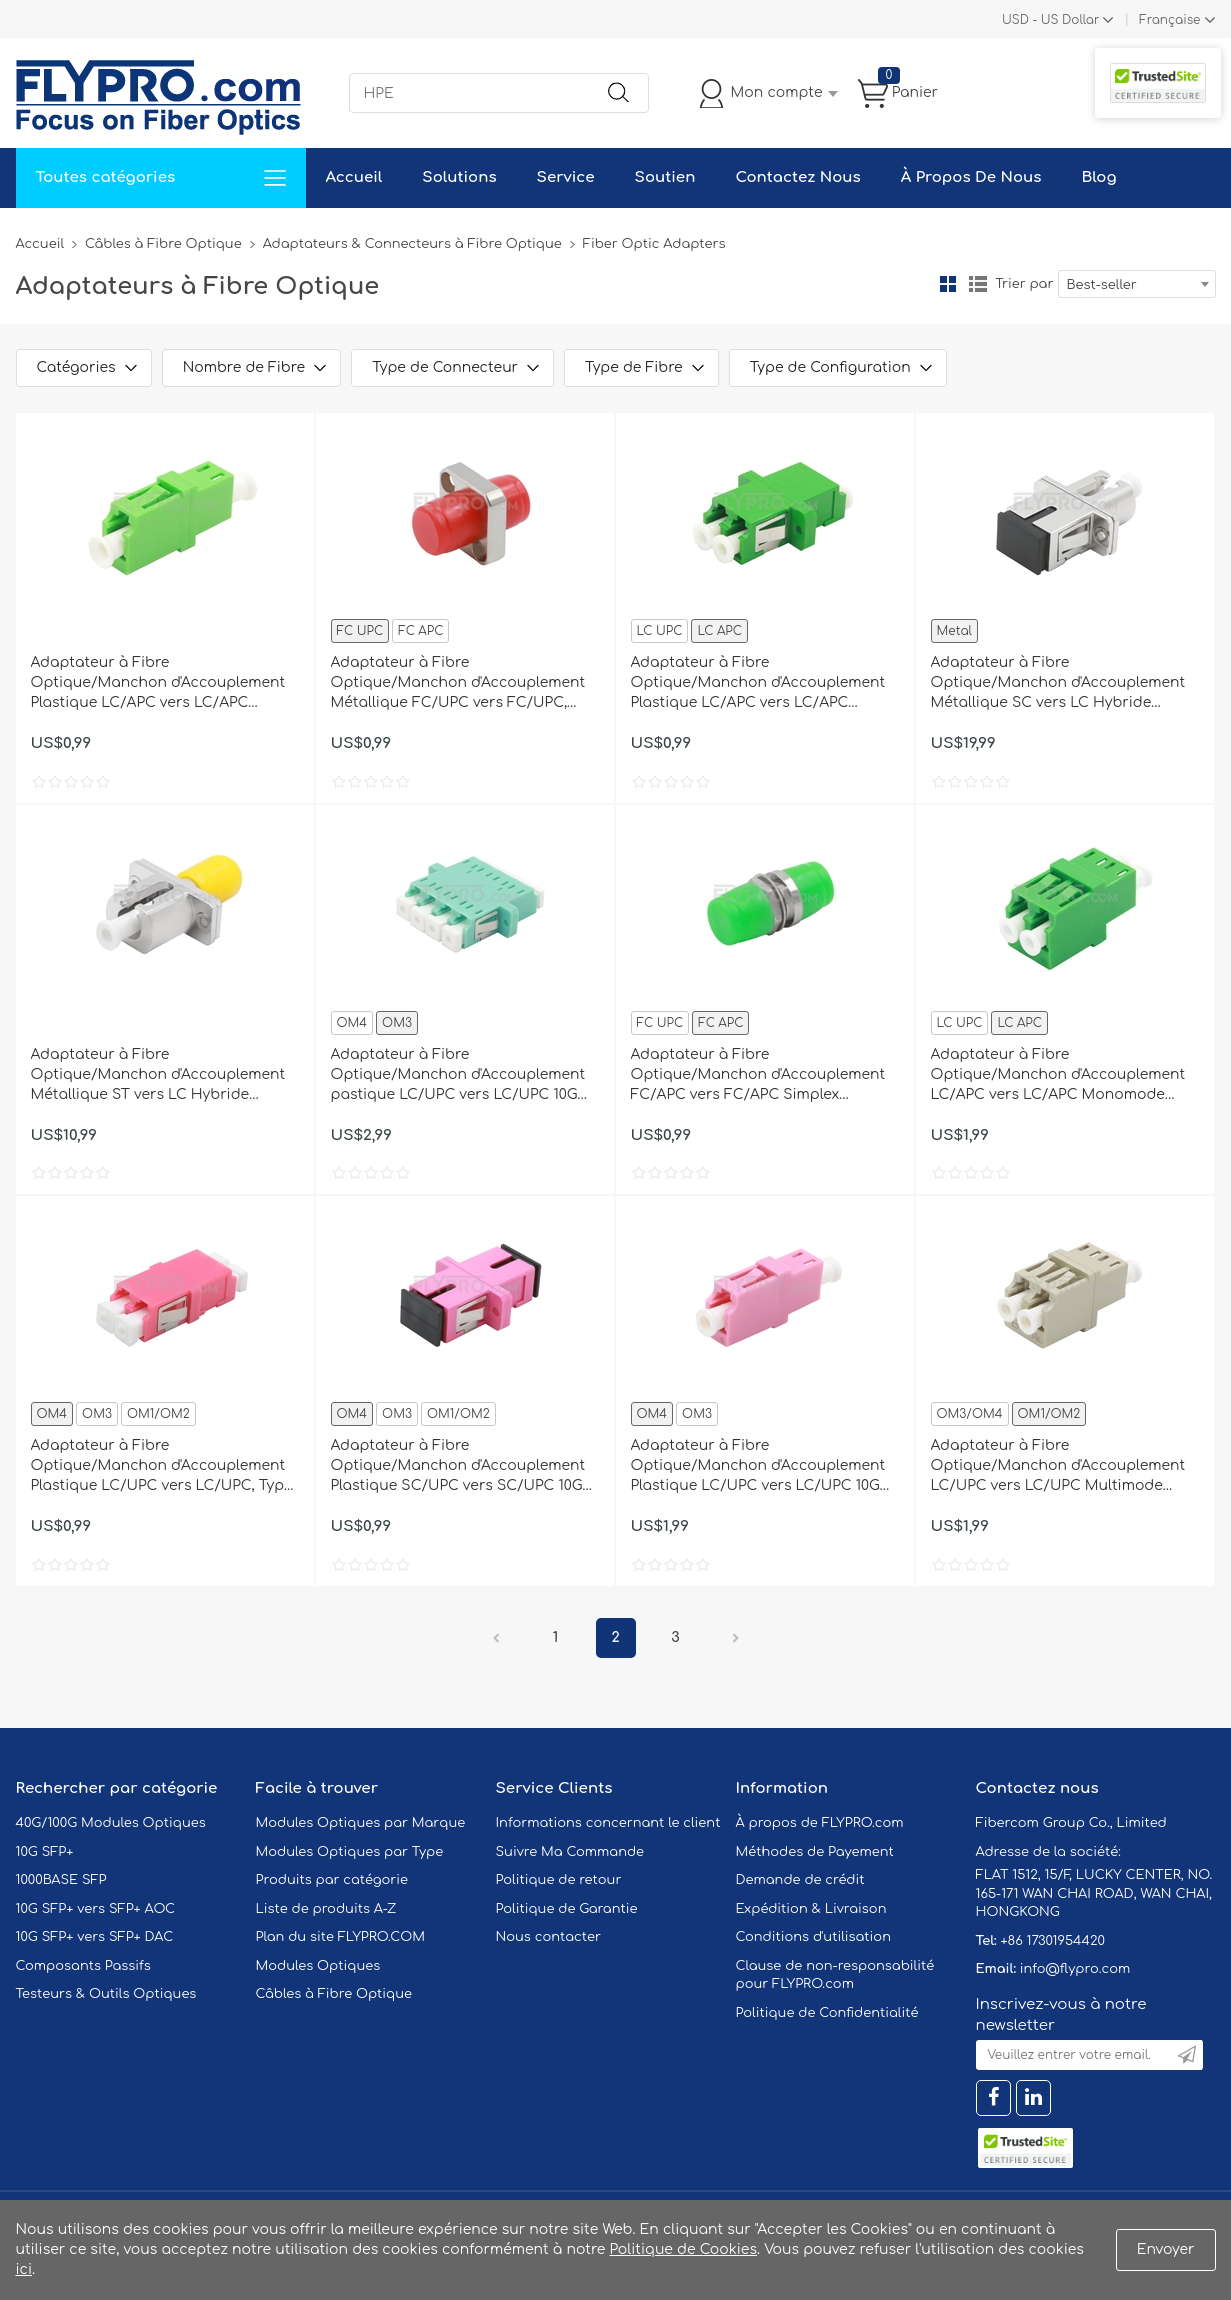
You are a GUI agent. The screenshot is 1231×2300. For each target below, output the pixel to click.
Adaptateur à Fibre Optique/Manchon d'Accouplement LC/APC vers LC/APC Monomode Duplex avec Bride (1058, 1076)
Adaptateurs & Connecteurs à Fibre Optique (412, 244)
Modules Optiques (318, 1966)
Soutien (665, 177)
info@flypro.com (1075, 1969)
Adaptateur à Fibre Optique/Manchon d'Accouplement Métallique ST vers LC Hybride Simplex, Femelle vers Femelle (158, 1076)
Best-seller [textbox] (1102, 285)
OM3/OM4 (970, 1414)
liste (978, 284)
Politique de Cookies (683, 2249)
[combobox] (1137, 284)
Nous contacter (548, 1937)
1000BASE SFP (61, 1880)
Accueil (354, 177)
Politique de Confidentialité (827, 2013)
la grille (948, 284)
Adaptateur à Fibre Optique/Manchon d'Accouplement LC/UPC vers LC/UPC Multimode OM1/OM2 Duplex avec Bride (1058, 1467)
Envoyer (1166, 2249)
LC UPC (660, 631)
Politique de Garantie (567, 1909)
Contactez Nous (797, 177)
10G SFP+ (45, 1852)
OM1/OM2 (158, 1414)
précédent (496, 1638)
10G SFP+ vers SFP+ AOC (96, 1909)
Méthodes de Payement (815, 1852)
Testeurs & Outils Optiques (106, 1994)
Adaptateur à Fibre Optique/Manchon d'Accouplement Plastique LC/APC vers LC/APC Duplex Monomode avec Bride (758, 684)
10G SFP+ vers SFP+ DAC (95, 1937)
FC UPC (360, 631)
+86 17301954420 (1052, 1941)
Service (566, 177)
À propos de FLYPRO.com (820, 1823)
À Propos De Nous (971, 177)
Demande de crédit (800, 1880)
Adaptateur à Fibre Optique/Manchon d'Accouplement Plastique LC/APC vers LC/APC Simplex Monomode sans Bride (158, 684)
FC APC (420, 631)
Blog (1098, 177)
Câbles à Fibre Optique (163, 244)
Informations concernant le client (608, 1823)
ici (24, 2269)
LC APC (719, 631)
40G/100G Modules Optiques (111, 1823)
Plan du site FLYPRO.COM (341, 1937)
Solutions (459, 177)
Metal (954, 631)
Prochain (736, 1638)
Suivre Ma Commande (570, 1852)
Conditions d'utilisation (813, 1937)
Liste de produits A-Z (326, 1909)
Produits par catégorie (332, 1880)
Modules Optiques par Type (350, 1852)
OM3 (397, 1023)
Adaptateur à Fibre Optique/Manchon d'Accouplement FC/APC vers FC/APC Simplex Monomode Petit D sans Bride (758, 1076)
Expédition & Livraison (811, 1909)
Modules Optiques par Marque (361, 1823)
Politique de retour (559, 1880)
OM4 (352, 1023)
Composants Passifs (83, 1966)
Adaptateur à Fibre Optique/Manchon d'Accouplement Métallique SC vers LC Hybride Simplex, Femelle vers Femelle (1058, 684)
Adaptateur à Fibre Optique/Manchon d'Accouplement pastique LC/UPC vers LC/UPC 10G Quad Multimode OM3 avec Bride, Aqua (458, 1076)
